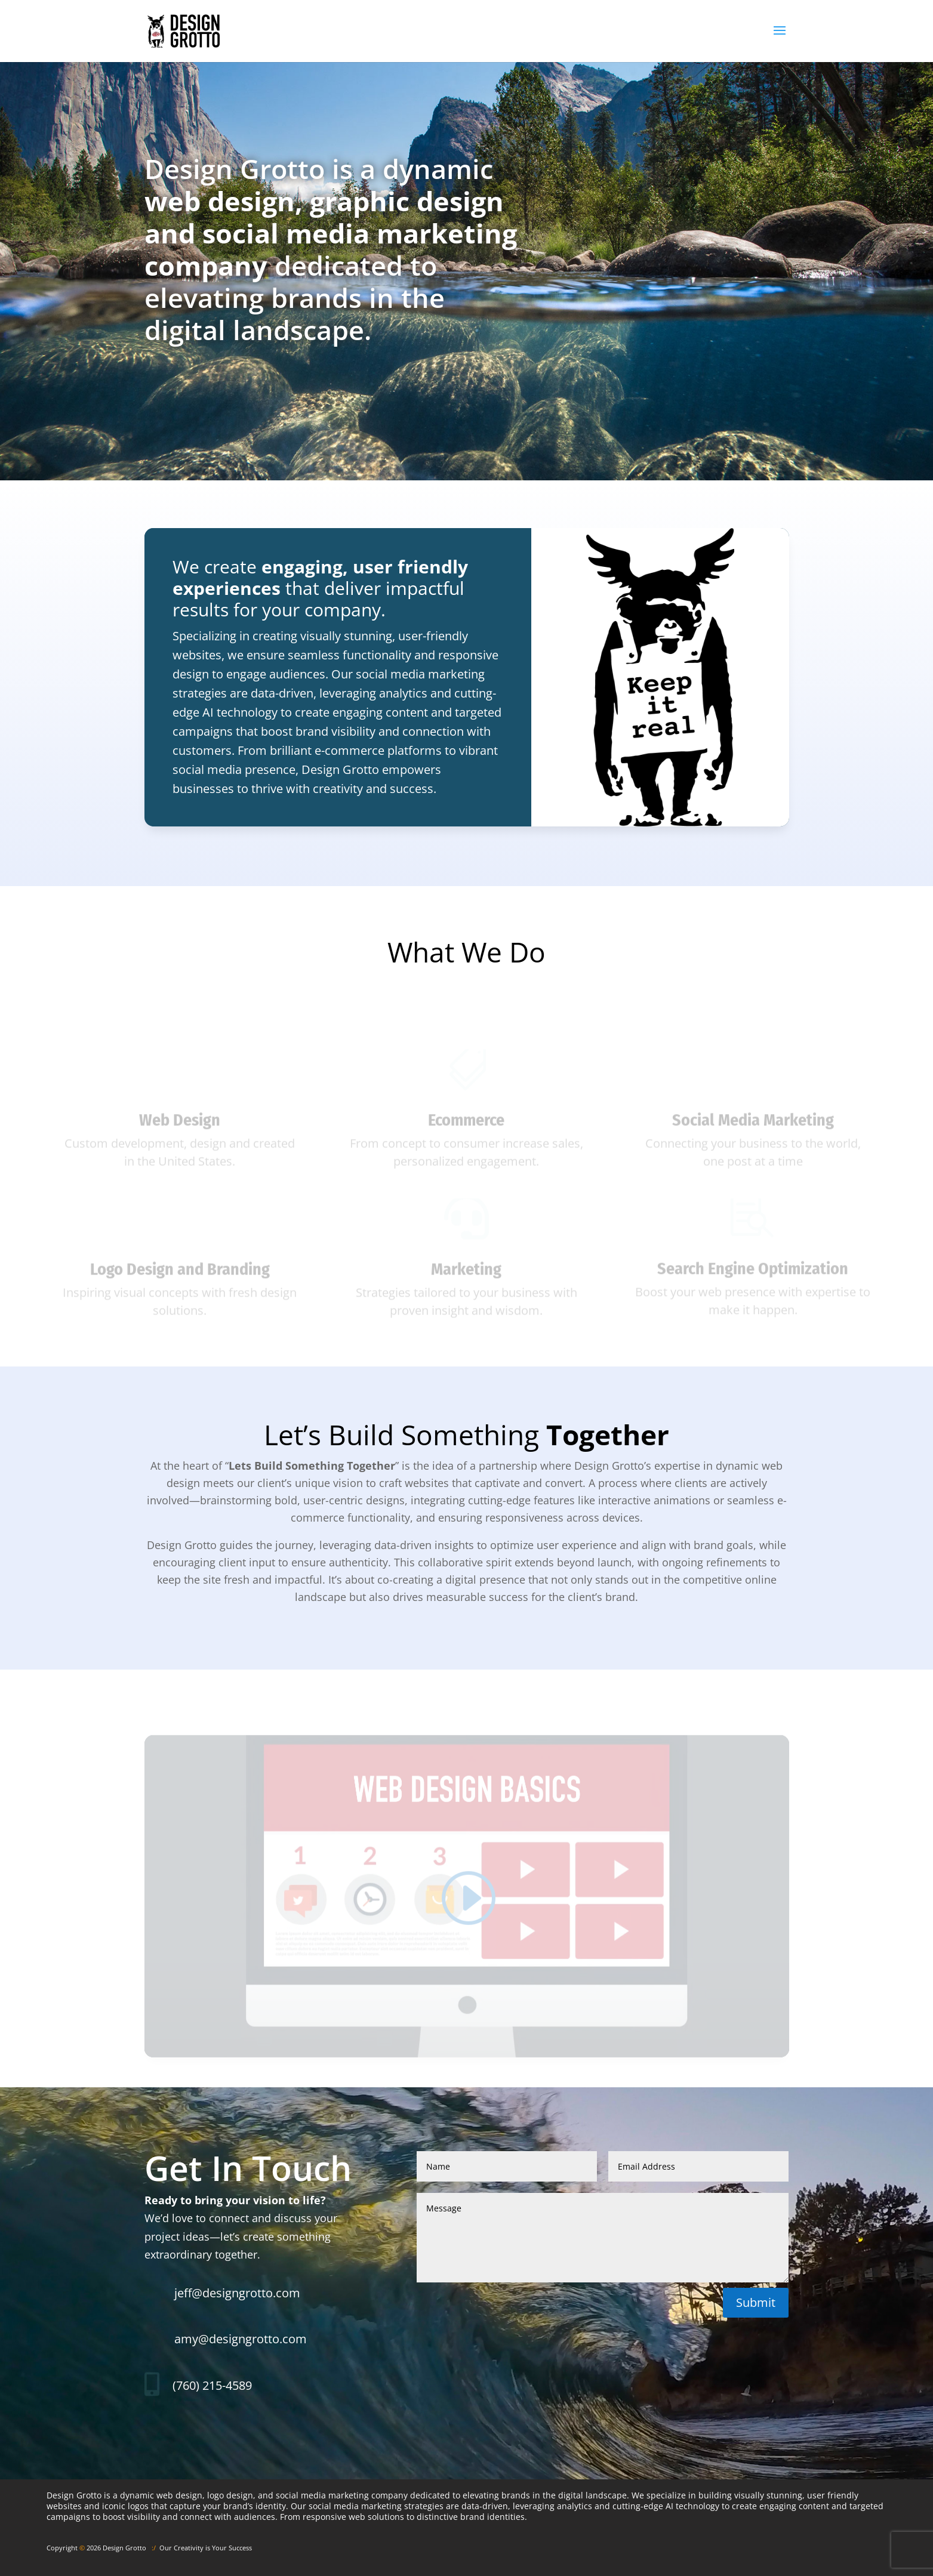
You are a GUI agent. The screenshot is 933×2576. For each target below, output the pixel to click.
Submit (755, 2302)
